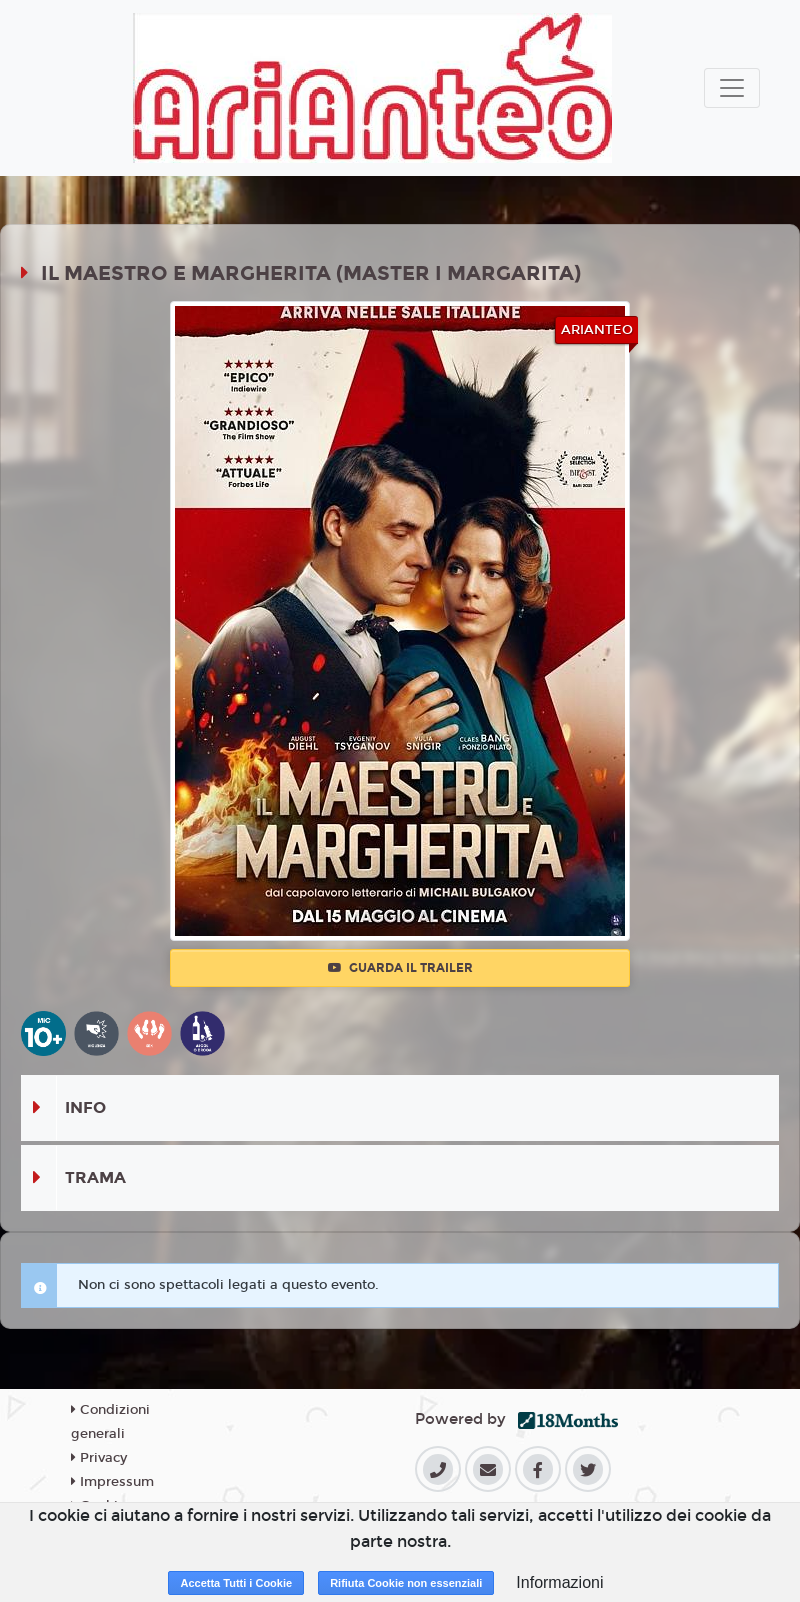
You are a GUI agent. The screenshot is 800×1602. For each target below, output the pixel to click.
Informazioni (559, 1582)
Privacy (99, 1458)
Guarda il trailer (400, 968)
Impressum (112, 1482)
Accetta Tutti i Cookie (236, 1583)
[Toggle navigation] (732, 88)
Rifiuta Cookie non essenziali (406, 1583)
